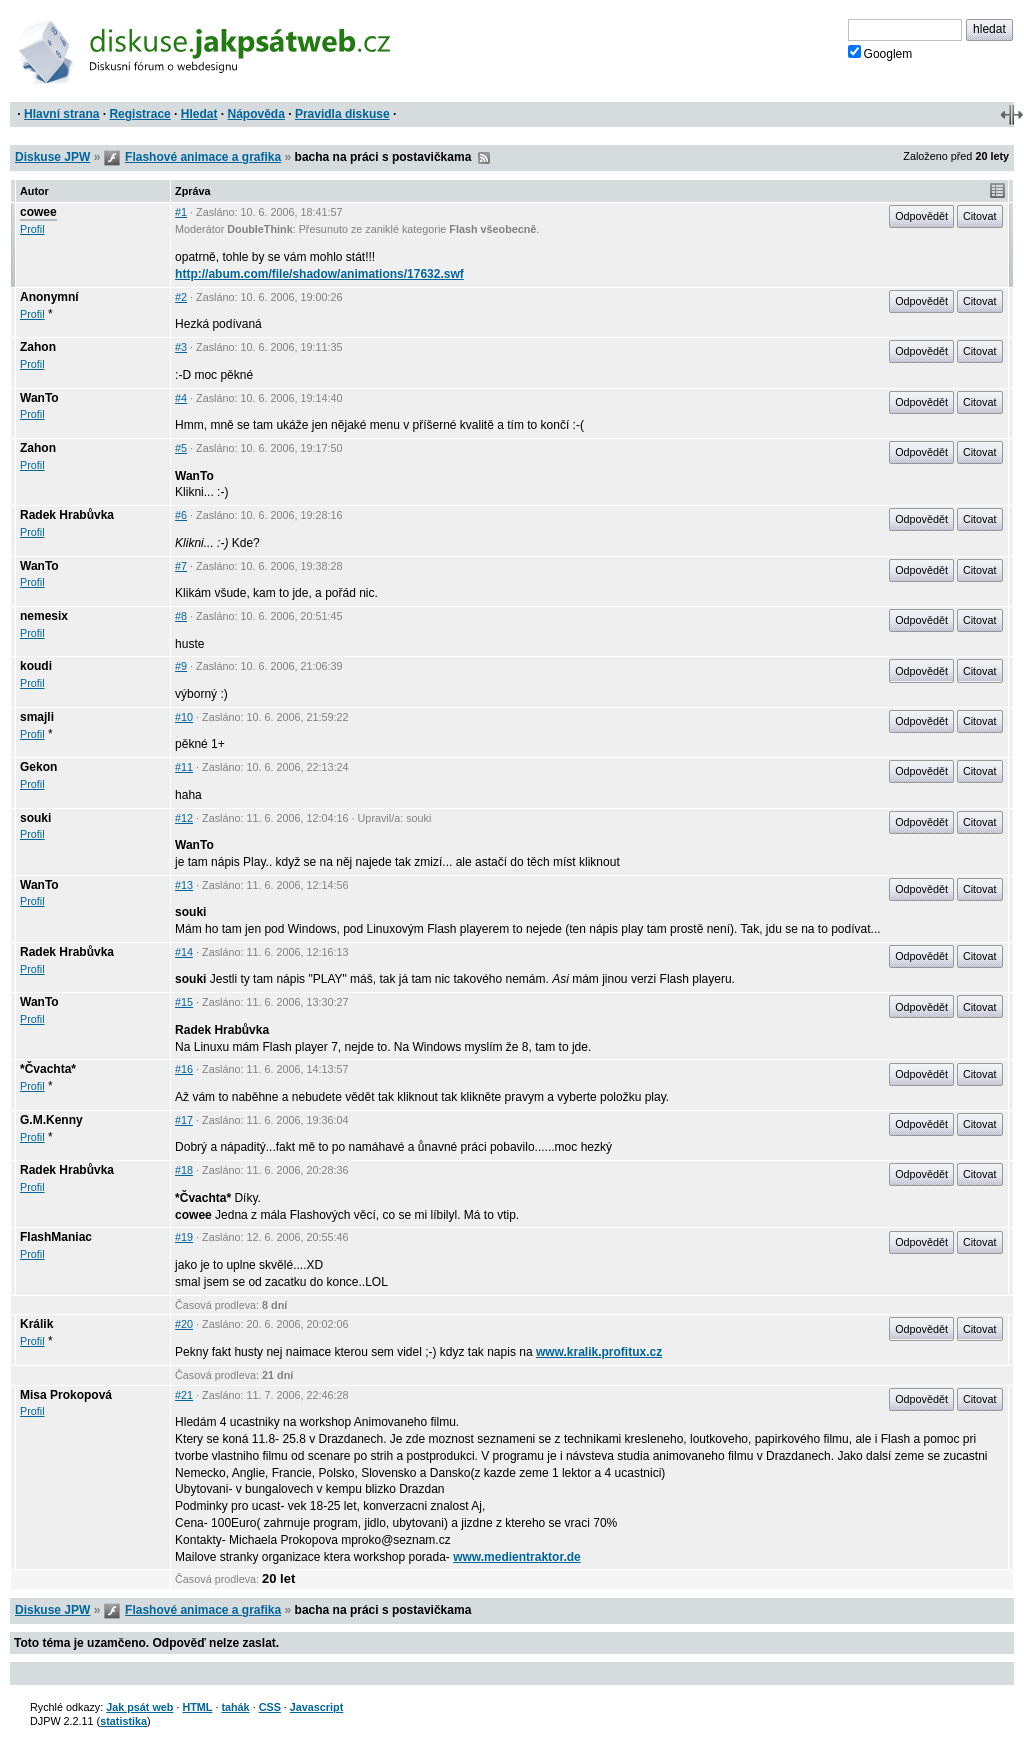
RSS (484, 158)
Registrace (139, 114)
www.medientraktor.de (517, 1557)
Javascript (316, 1707)
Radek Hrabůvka (67, 515)
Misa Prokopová (66, 1395)
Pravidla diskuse (342, 114)
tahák (235, 1707)
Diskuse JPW (52, 157)
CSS (270, 1707)
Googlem (880, 53)
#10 (184, 717)
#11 (184, 767)
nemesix (44, 616)
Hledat (199, 114)
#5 (181, 448)
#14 (184, 952)
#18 (184, 1170)
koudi (36, 666)
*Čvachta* (48, 1069)
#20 (184, 1324)
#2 (181, 297)
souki (35, 818)
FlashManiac (56, 1237)
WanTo (39, 398)
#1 (181, 212)
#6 (181, 515)
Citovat (980, 216)
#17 (184, 1120)
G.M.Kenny (51, 1120)
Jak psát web (139, 1707)
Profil (32, 229)
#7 (181, 566)
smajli (37, 717)
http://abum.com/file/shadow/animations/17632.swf (319, 274)
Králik (36, 1324)
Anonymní (49, 297)
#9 (181, 666)
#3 (181, 347)
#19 (184, 1237)
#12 (184, 818)
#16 (184, 1069)
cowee (38, 212)
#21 (184, 1395)
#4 (181, 398)
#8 (181, 616)
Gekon (38, 767)
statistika (123, 1721)
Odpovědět (921, 216)
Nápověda (256, 114)
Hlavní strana (61, 114)
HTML (197, 1707)
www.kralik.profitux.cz (599, 1352)
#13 (184, 885)
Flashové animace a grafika (203, 157)
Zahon (38, 347)
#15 (184, 1002)
